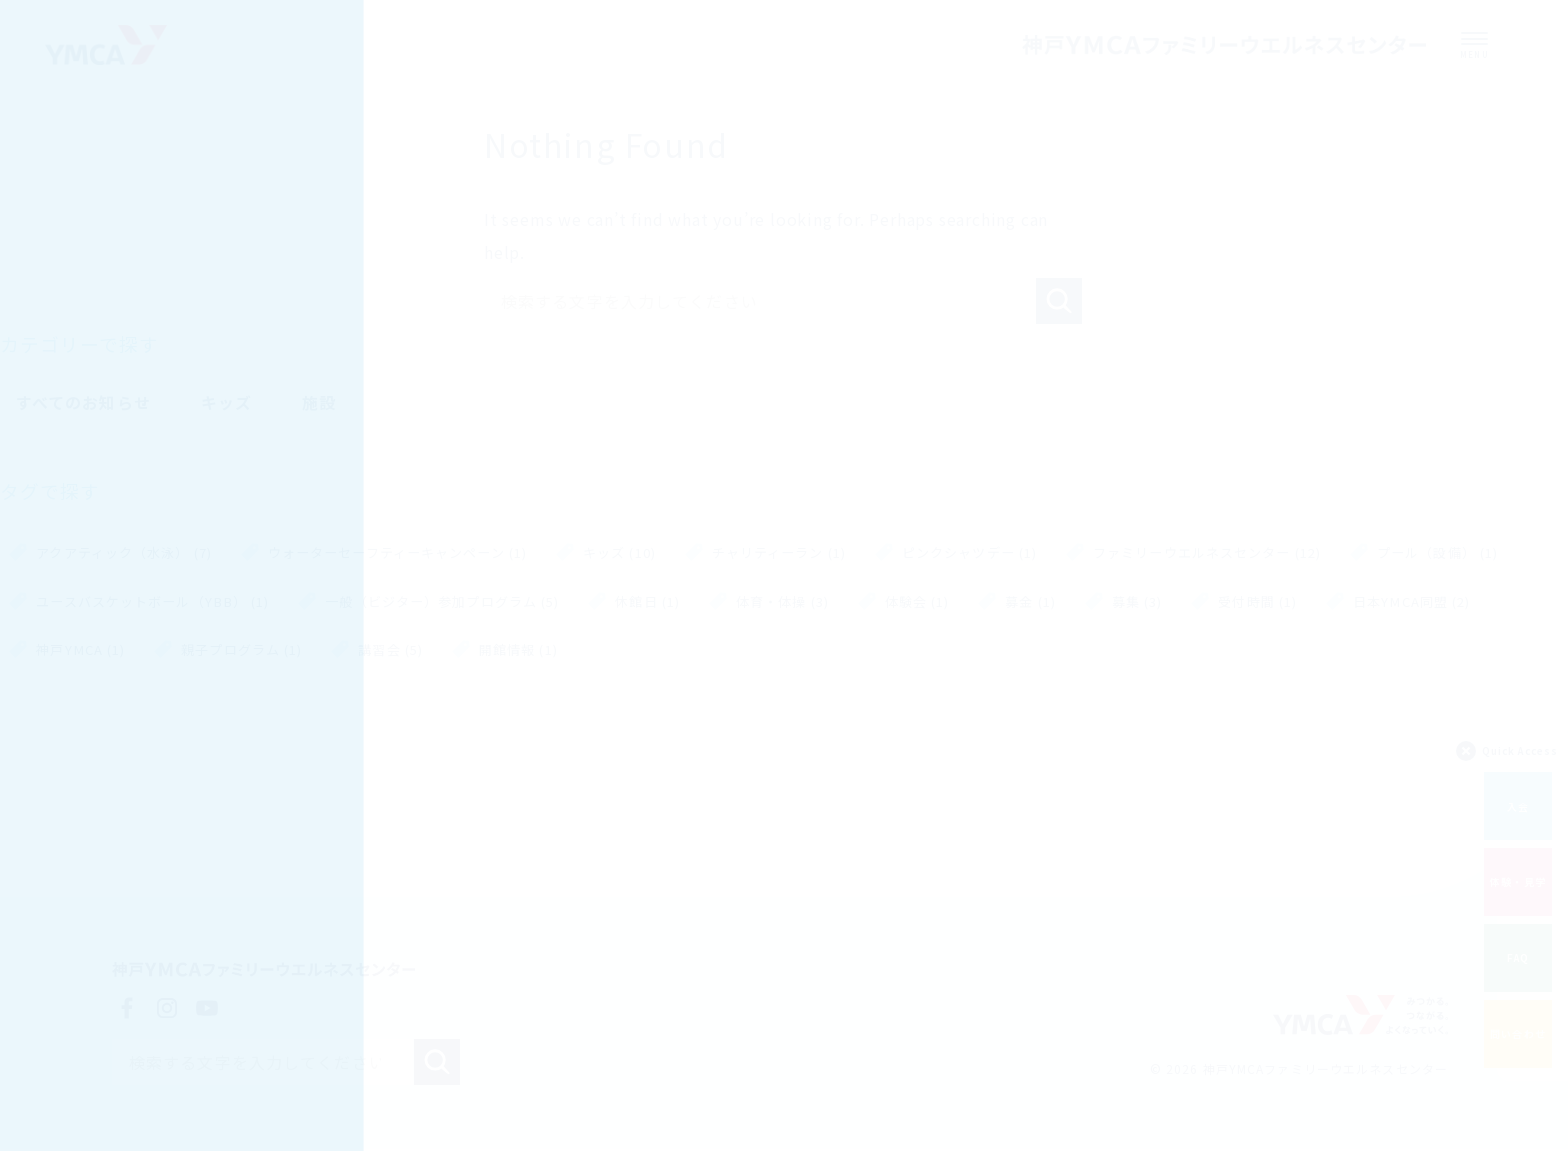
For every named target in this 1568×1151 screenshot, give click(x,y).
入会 (1518, 801)
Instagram (167, 1010)
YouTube (207, 1010)
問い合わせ (1518, 1029)
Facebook (127, 1010)
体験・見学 (1518, 877)
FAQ (1518, 953)
